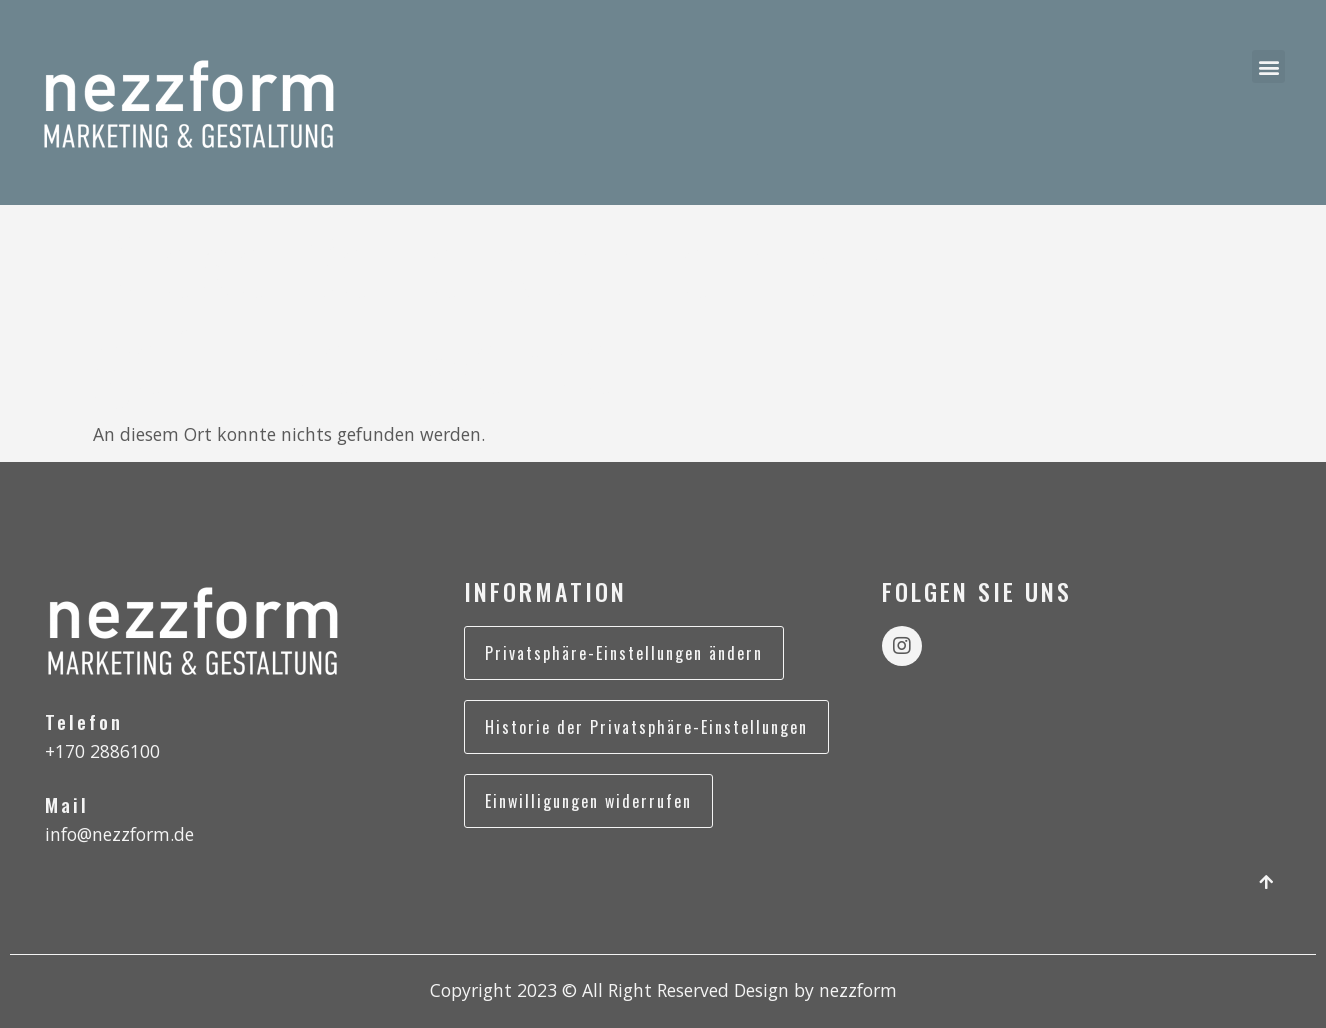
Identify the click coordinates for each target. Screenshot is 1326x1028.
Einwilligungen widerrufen (588, 801)
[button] (1268, 66)
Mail (67, 804)
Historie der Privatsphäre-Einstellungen (646, 727)
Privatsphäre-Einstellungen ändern (624, 653)
